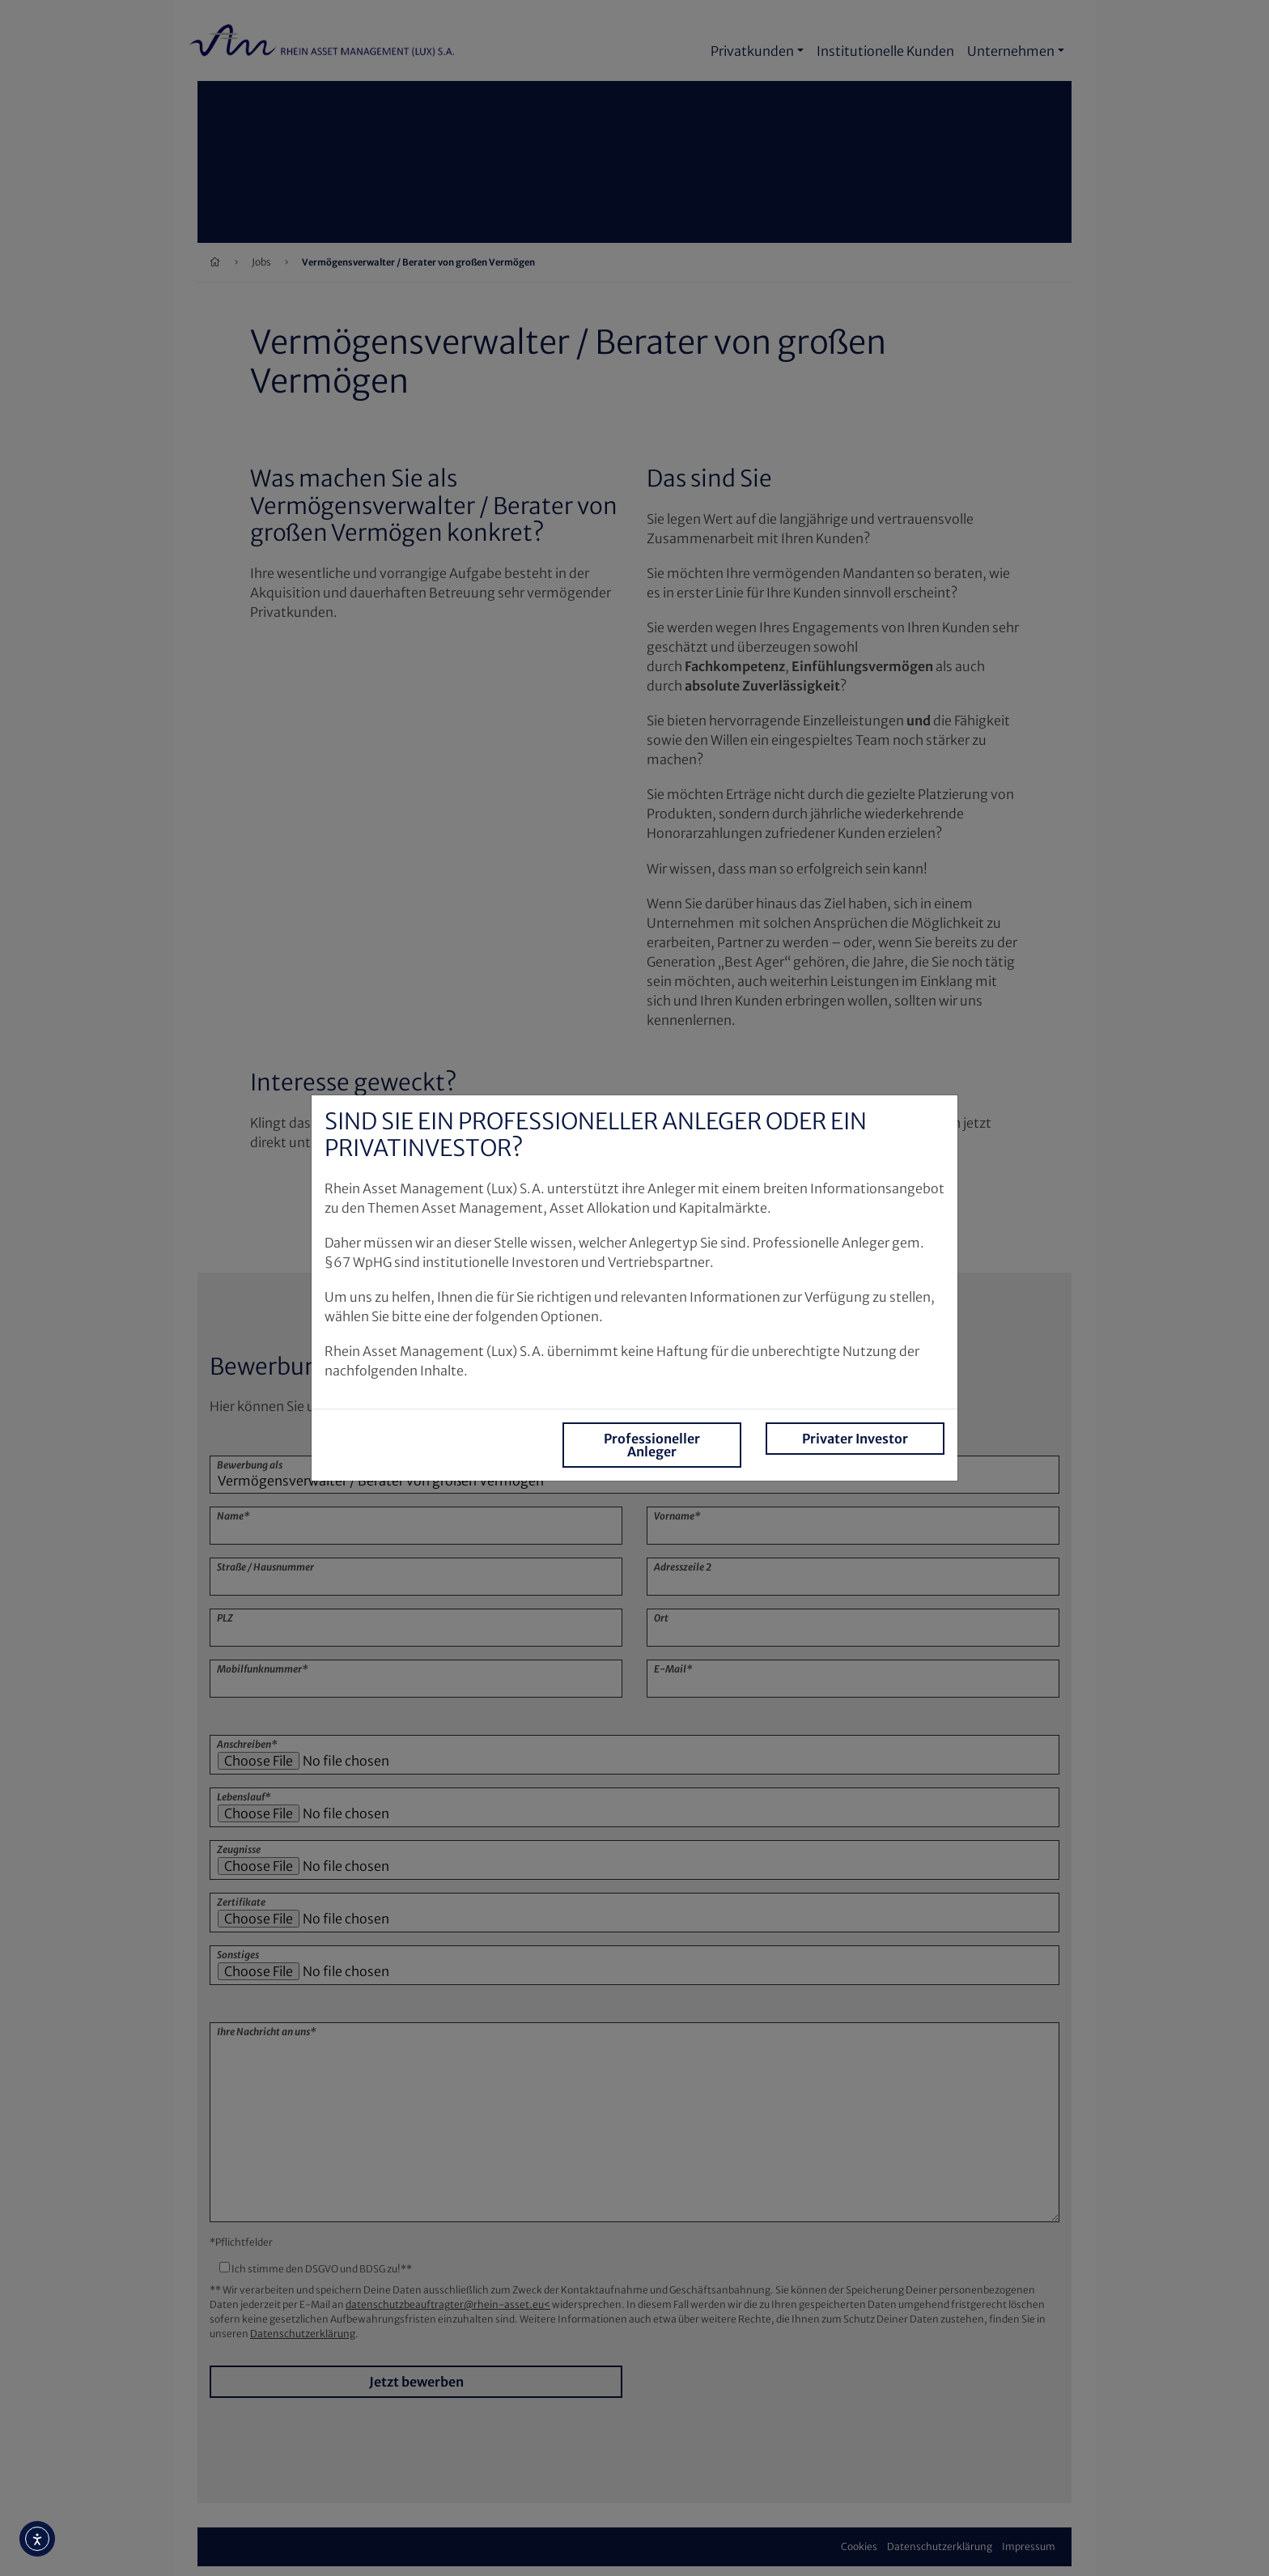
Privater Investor (855, 1438)
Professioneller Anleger (652, 1445)
